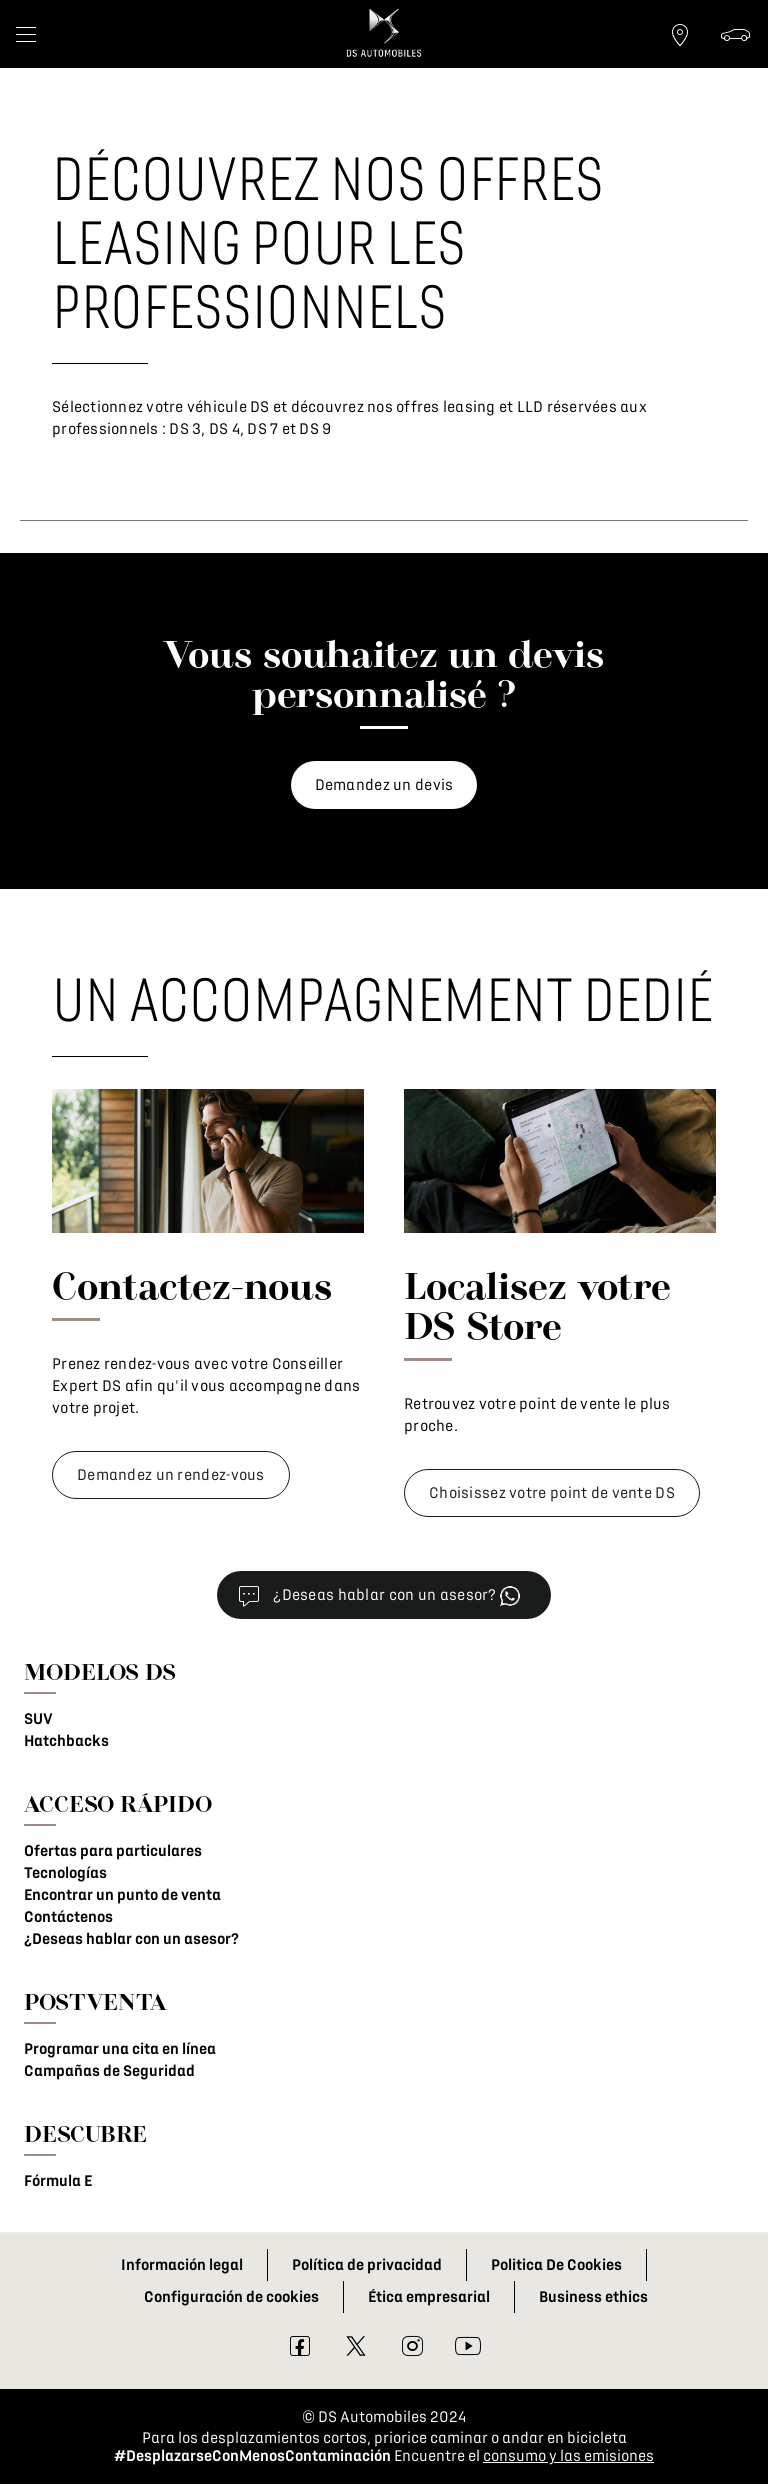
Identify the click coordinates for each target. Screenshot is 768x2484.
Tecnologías (65, 1873)
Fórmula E (58, 2181)
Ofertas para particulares (113, 1851)
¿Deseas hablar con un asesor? (131, 1939)
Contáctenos (68, 1917)
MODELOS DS (100, 1671)
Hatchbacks (66, 1741)
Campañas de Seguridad (109, 2071)
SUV (38, 1719)
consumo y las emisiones (568, 2456)
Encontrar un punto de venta (122, 1895)
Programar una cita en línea (120, 2049)
